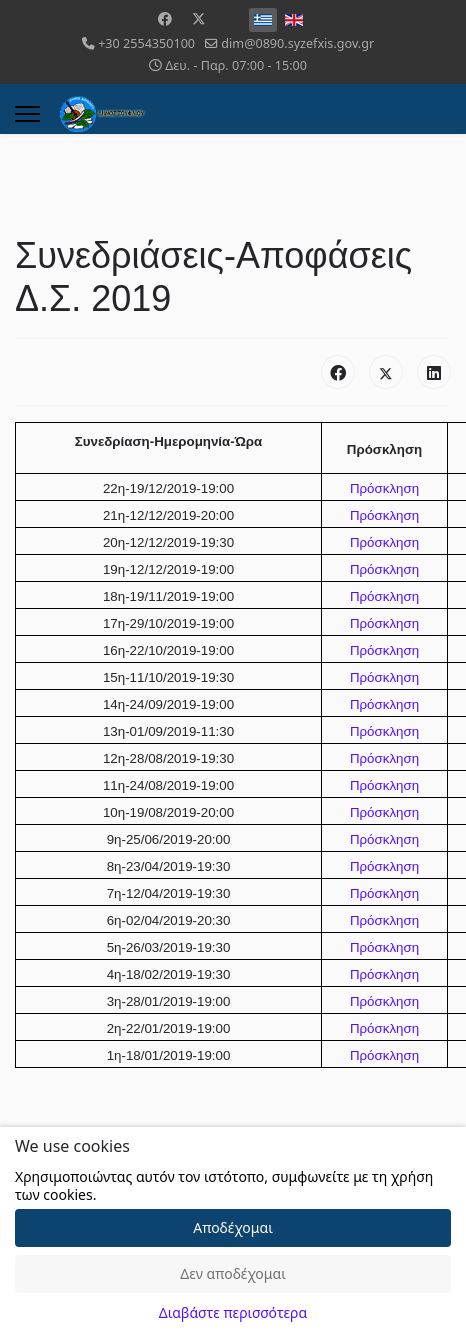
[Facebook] (165, 18)
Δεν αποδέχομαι (233, 1273)
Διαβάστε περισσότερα (233, 1312)
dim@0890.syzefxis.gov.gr (297, 43)
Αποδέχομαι (233, 1227)
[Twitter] (199, 18)
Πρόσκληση (384, 488)
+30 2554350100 (146, 43)
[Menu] (27, 114)
